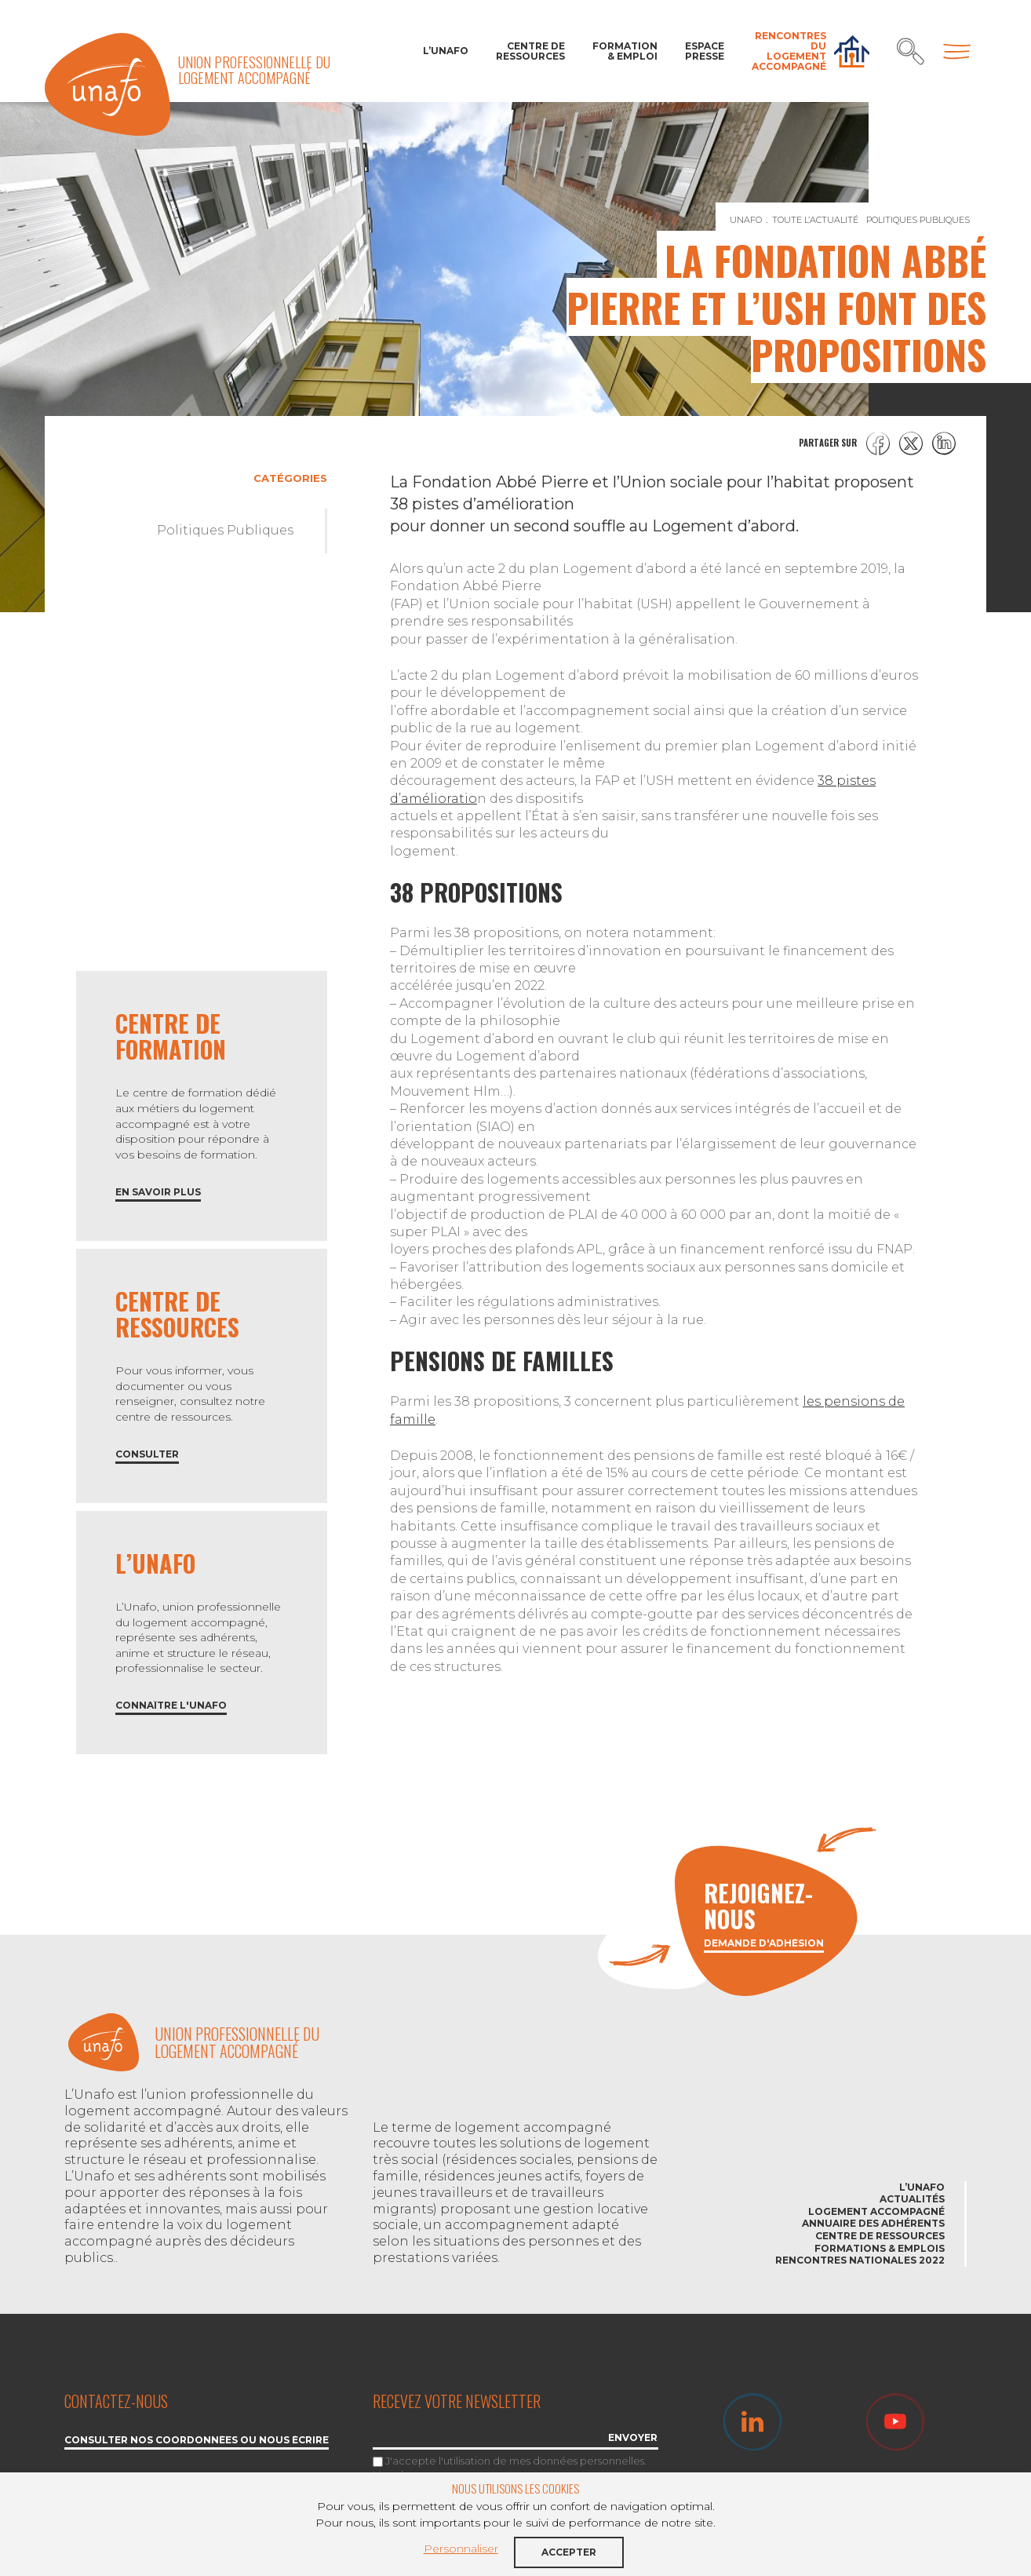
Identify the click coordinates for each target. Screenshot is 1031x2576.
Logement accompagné (876, 2211)
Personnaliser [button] (461, 2548)
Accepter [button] (568, 2552)
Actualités (912, 2199)
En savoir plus (158, 1193)
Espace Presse (704, 51)
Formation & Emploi (625, 51)
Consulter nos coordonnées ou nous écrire (196, 2441)
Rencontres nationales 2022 (860, 2260)
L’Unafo (445, 51)
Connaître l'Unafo (171, 1706)
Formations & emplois (879, 2248)
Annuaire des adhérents (873, 2223)
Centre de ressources (530, 51)
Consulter (147, 1455)
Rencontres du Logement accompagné (789, 51)
